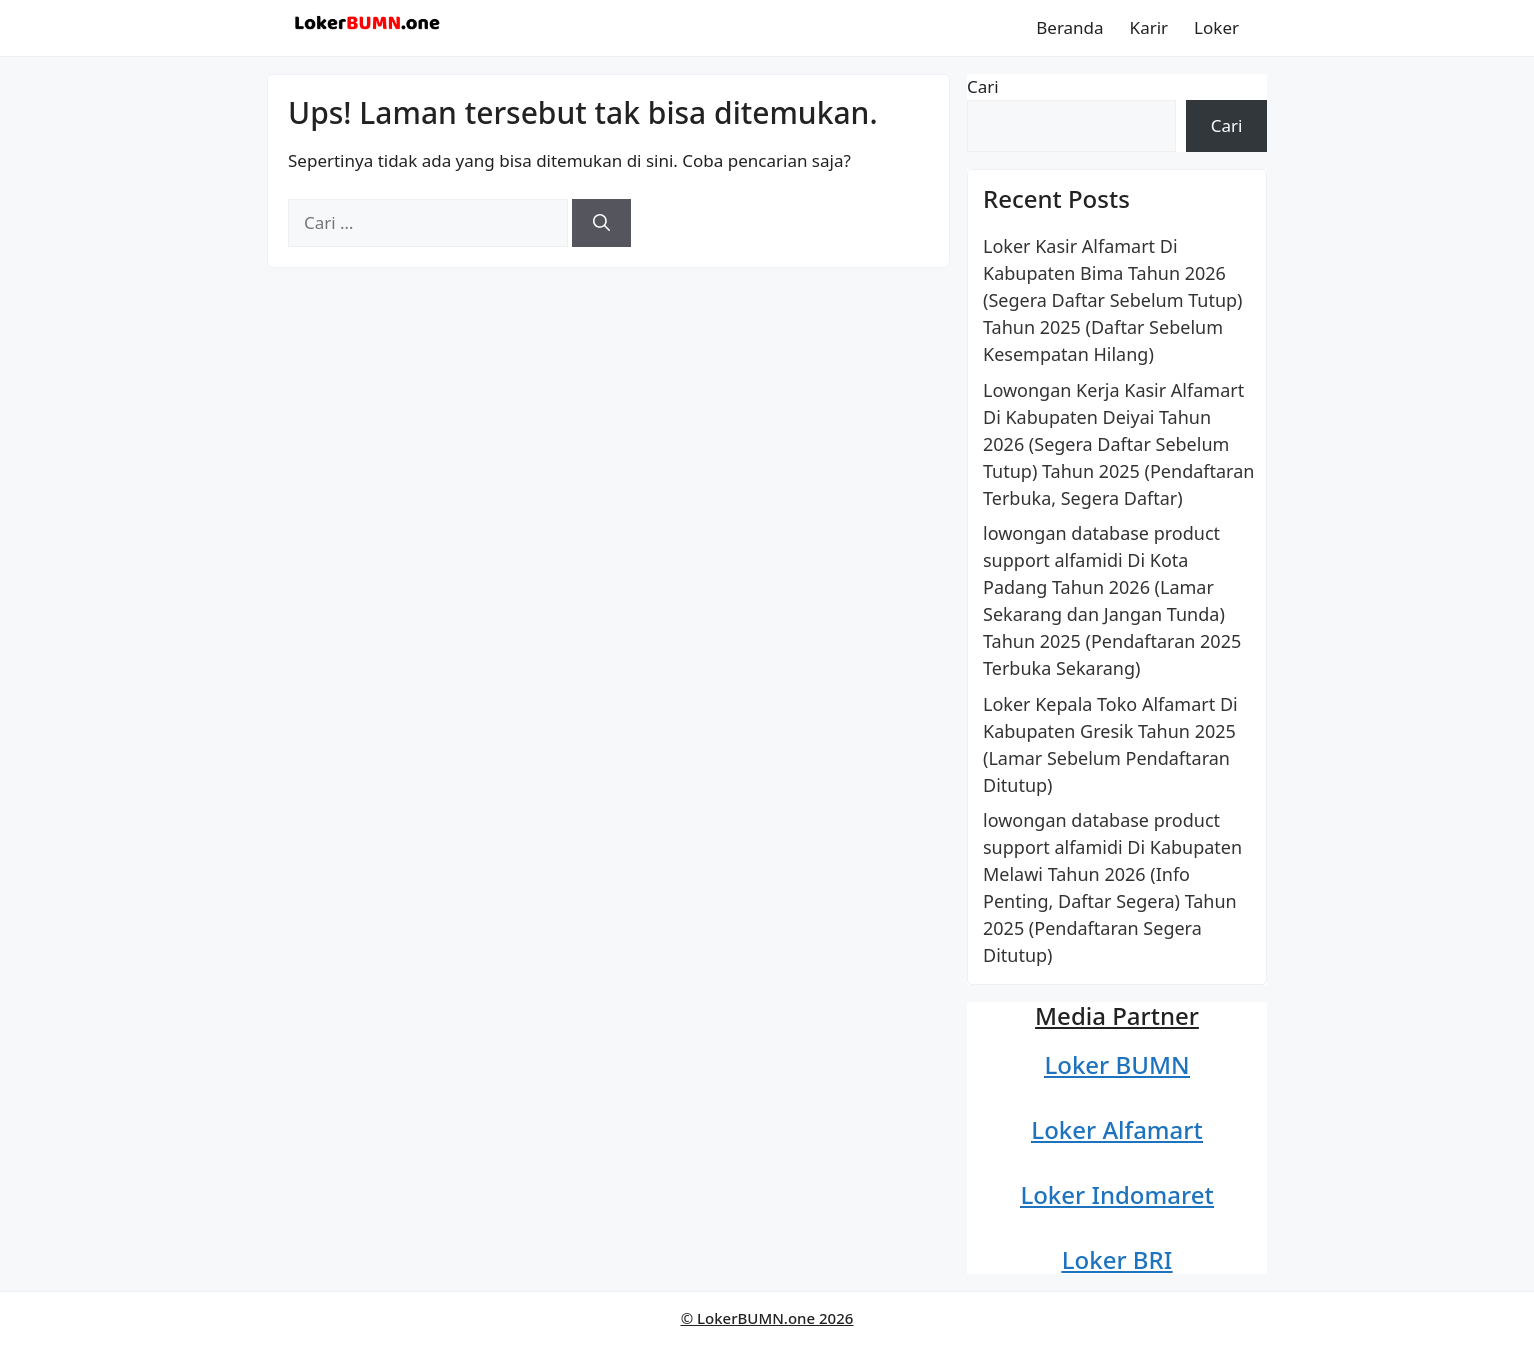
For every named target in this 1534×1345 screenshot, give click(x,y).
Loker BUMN (1116, 1064)
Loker (1216, 27)
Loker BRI (1117, 1259)
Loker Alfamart (1116, 1129)
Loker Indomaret (1116, 1194)
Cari (983, 86)
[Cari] (601, 223)
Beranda (1069, 27)
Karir (1149, 27)
